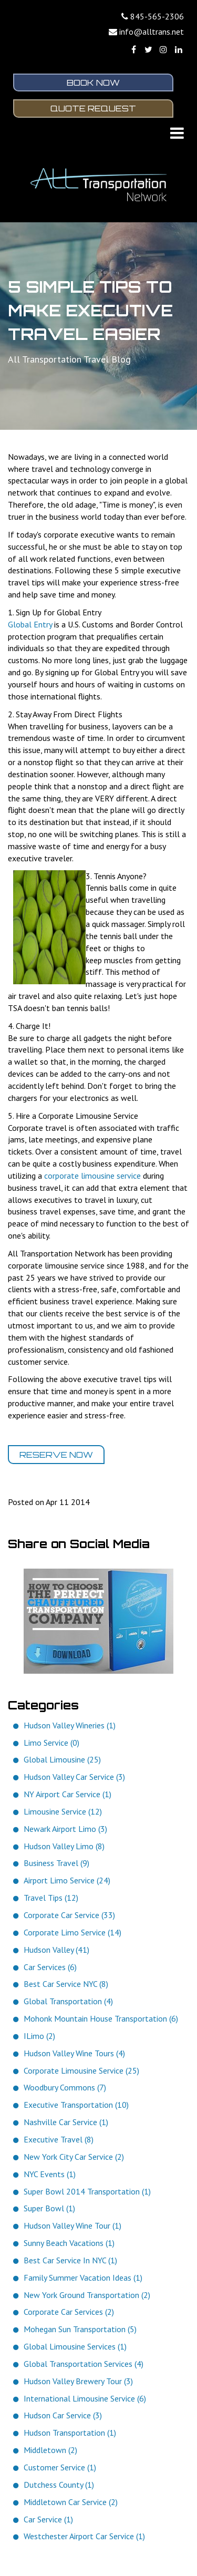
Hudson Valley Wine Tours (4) (74, 2054)
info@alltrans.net (151, 31)
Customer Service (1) (60, 2469)
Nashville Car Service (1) (66, 2123)
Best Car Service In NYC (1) (70, 2261)
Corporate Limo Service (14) (72, 1934)
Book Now (93, 83)
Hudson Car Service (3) (63, 2417)
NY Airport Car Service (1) (67, 1795)
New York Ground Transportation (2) (87, 2296)
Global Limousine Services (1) (75, 2348)
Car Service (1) (48, 2520)
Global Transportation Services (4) (83, 2365)
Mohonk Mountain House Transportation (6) (101, 2020)
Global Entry (30, 626)
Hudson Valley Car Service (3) (74, 1778)
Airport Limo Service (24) (67, 1882)
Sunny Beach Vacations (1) (69, 2244)
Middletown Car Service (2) (71, 2503)
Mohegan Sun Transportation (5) (80, 2330)
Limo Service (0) (51, 1743)
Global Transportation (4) (68, 2002)
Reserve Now (56, 1455)
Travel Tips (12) (51, 1899)
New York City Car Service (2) (74, 2158)
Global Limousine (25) (62, 1761)
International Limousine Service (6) (85, 2399)
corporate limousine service (92, 1177)
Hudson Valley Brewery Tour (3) (78, 2382)
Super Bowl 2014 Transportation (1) (87, 2192)
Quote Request (93, 109)
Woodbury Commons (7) (65, 2089)
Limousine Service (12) (63, 1813)
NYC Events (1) (50, 2175)
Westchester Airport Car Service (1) (84, 2537)
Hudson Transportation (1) (70, 2434)
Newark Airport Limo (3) (65, 1830)
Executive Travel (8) (59, 2141)
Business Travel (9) (56, 1864)
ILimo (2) (39, 2037)
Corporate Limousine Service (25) (81, 2071)
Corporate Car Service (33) (69, 1916)
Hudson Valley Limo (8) (64, 1847)
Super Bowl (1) (49, 2209)
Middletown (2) (50, 2451)
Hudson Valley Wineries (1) (70, 1727)
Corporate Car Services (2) (69, 2313)
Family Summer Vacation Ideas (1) (83, 2279)
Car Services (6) (50, 1968)
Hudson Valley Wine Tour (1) (72, 2227)
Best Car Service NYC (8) (66, 1985)
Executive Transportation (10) (76, 2106)
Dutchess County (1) (59, 2486)
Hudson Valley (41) (56, 1950)
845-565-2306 (157, 16)
